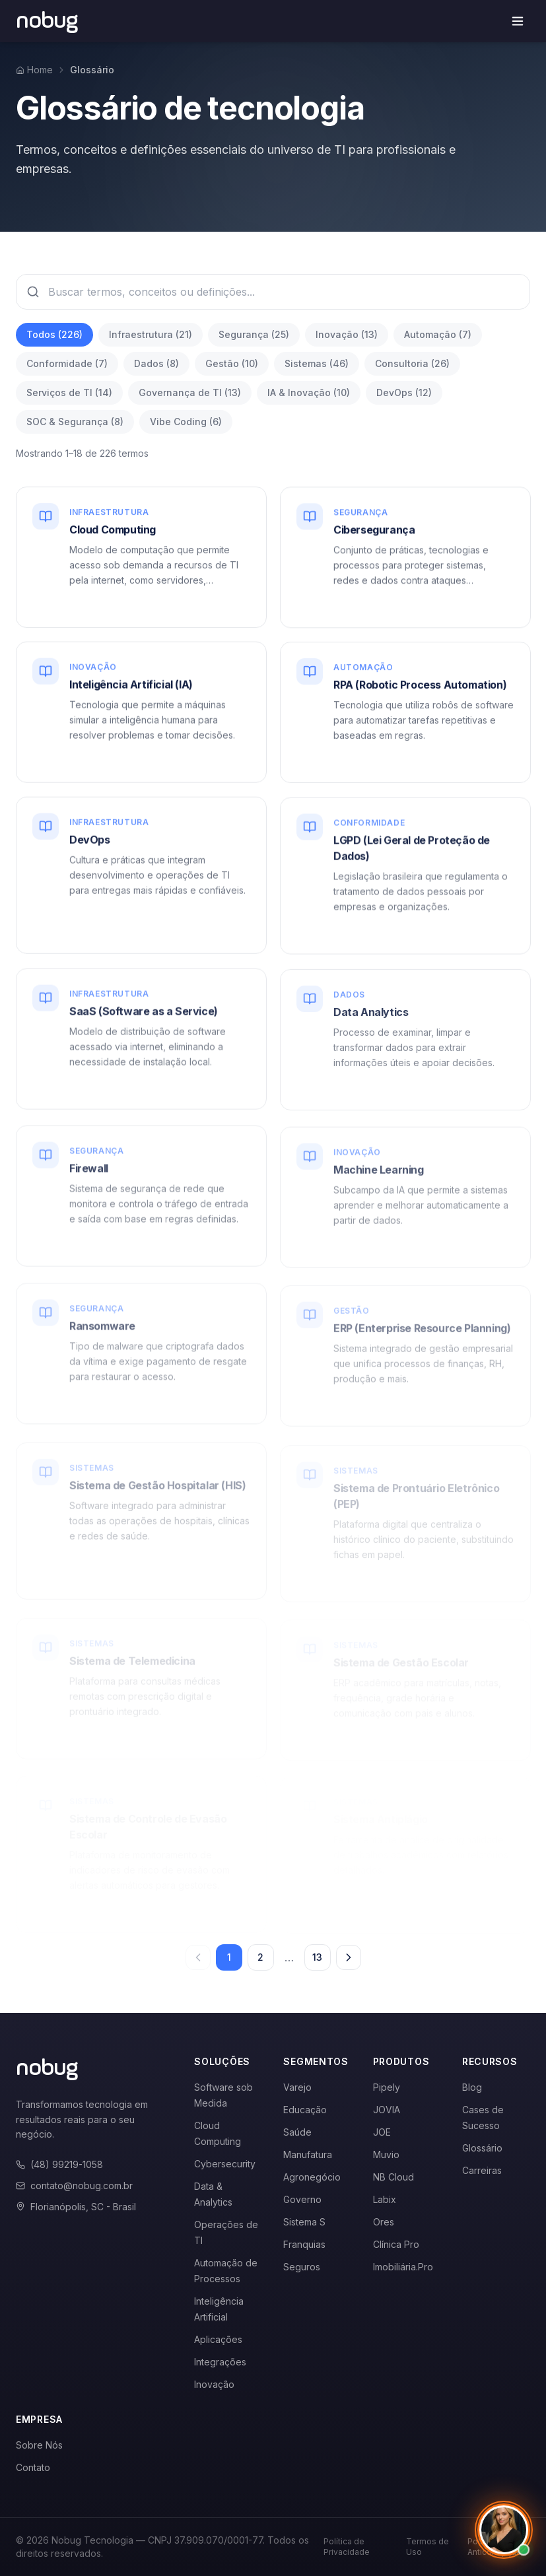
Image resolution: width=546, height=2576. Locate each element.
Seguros (301, 2266)
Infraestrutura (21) (150, 334)
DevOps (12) (404, 392)
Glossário (482, 2147)
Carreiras (482, 2170)
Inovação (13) (347, 334)
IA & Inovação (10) (308, 392)
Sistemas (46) (317, 363)
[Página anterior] (198, 1957)
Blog (472, 2087)
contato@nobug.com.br (74, 2185)
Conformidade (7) (67, 363)
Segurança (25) (254, 334)
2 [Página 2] (260, 1957)
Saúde (297, 2132)
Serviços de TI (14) (69, 392)
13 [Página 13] (317, 1957)
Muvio (386, 2154)
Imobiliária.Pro (403, 2266)
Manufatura (307, 2154)
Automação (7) (437, 334)
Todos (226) (54, 334)
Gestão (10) (231, 363)
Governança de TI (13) (190, 392)
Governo (302, 2199)
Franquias (304, 2244)
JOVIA (386, 2109)
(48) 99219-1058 (59, 2164)
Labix (384, 2199)
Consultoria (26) (412, 363)
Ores (383, 2221)
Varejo (297, 2087)
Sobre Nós (39, 2445)
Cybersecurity (225, 2163)
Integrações (220, 2361)
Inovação (214, 2384)
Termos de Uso (427, 2546)
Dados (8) (156, 363)
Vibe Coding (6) (186, 421)
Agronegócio (312, 2177)
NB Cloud (393, 2177)
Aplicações (218, 2339)
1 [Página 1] (229, 1957)
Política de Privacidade (347, 2546)
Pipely (386, 2087)
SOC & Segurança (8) (74, 421)
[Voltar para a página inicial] (47, 21)
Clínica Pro (396, 2244)
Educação (305, 2109)
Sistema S (304, 2221)
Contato (33, 2467)
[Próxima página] (348, 1957)
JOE (382, 2132)
